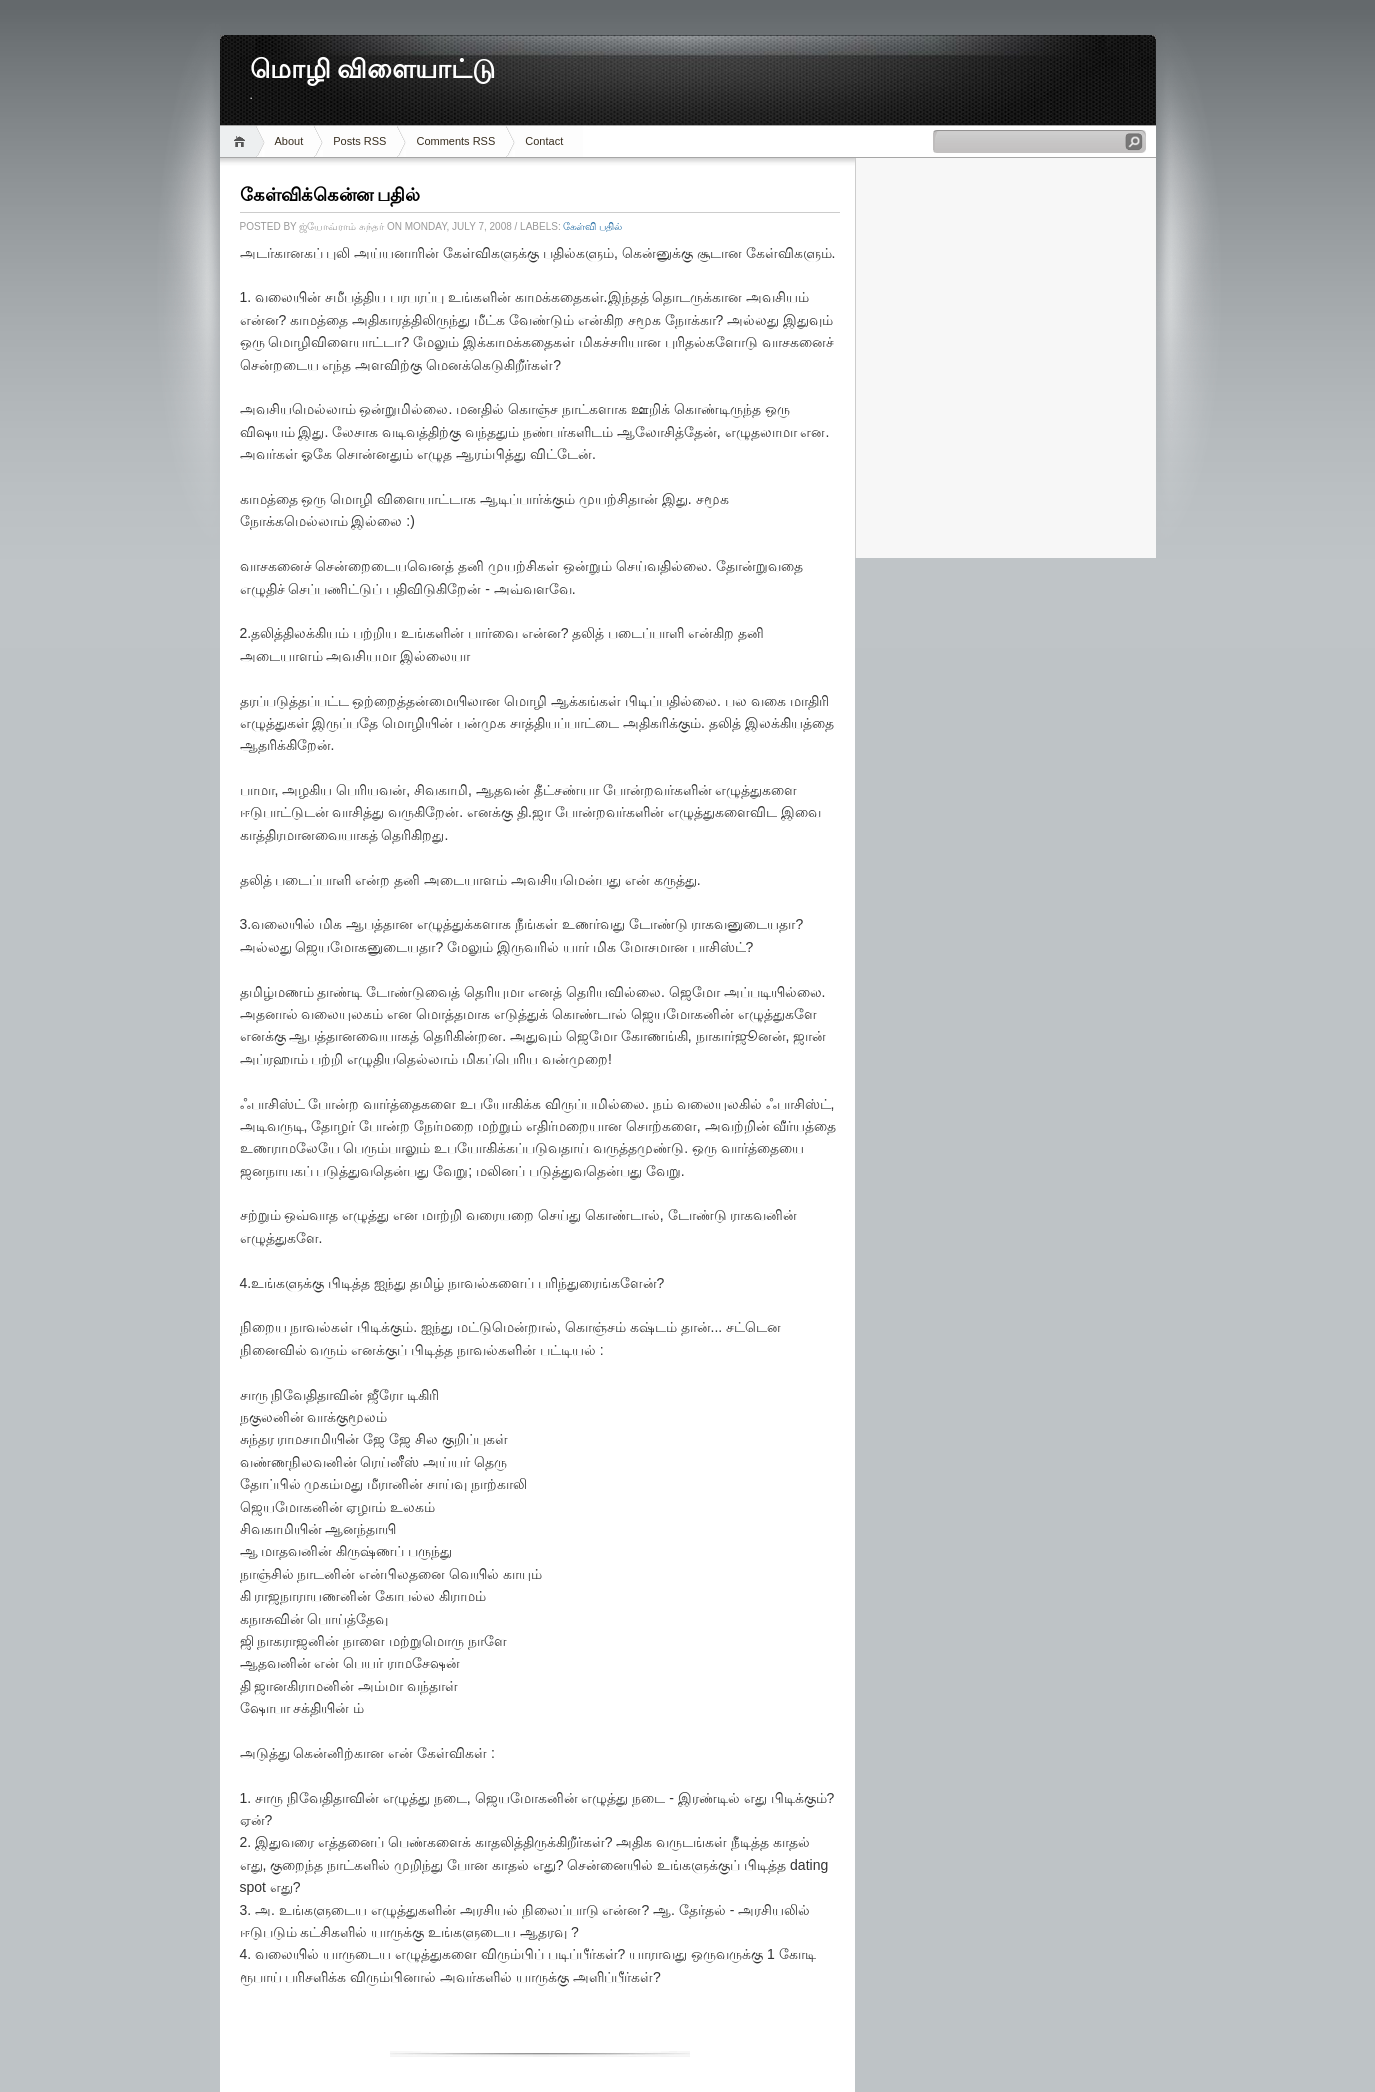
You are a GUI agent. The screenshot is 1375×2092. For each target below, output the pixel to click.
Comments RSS (455, 141)
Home (242, 141)
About (289, 141)
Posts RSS (359, 141)
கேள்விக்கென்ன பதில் (330, 195)
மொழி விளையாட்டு (373, 69)
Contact (544, 141)
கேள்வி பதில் (592, 226)
